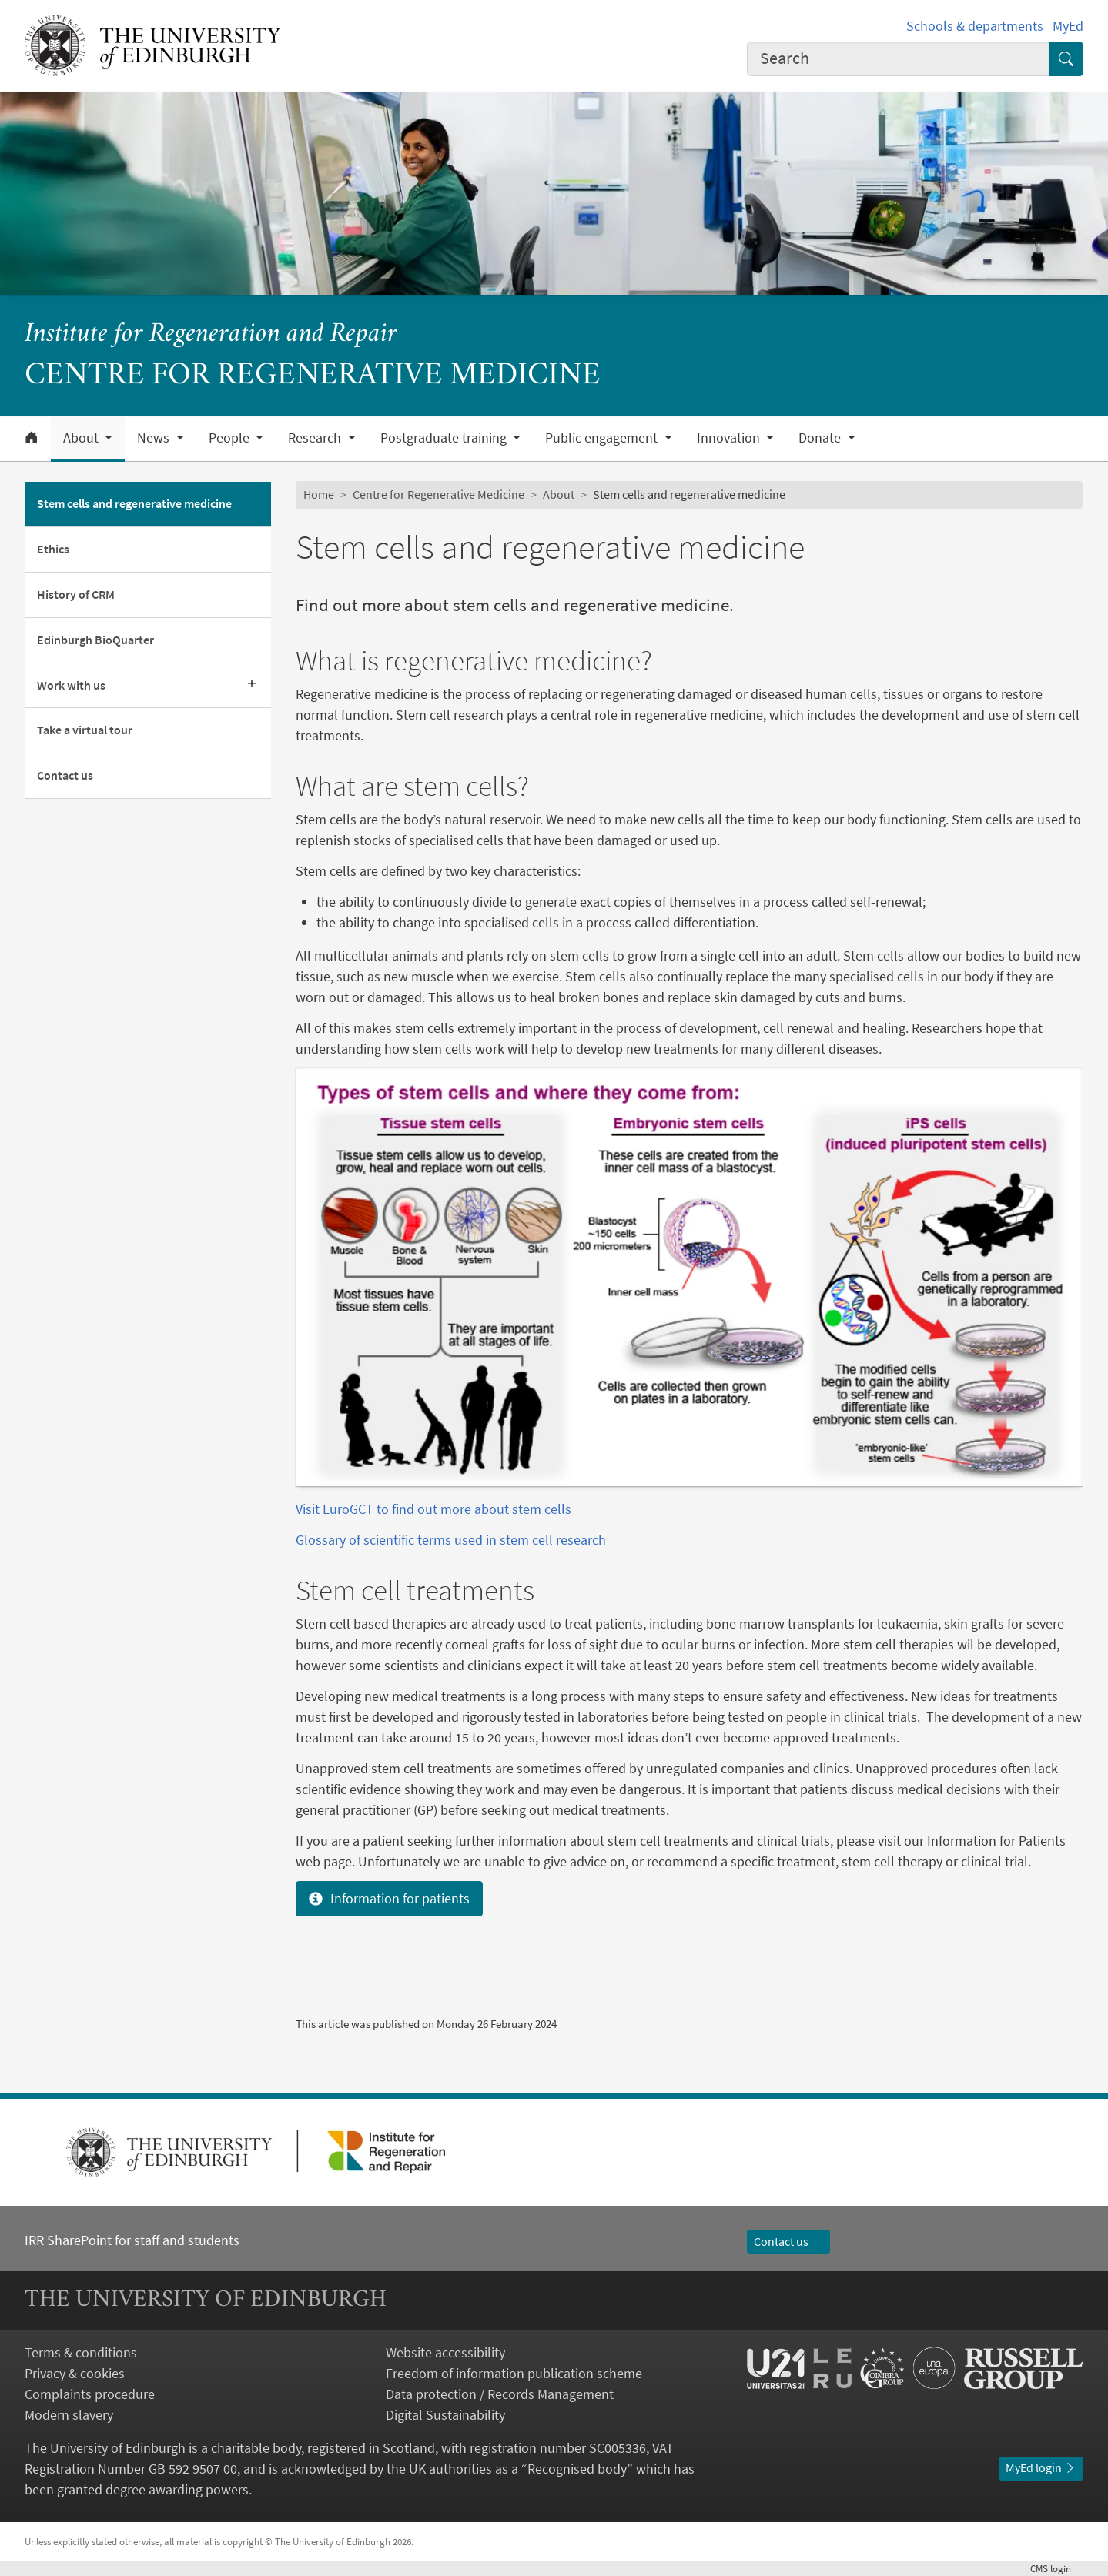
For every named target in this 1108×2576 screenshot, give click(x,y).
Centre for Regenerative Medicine (438, 494)
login (1056, 2568)
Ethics (53, 548)
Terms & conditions (81, 2352)
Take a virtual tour (84, 729)
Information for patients (389, 1898)
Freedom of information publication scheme (514, 2373)
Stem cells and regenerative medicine (134, 503)
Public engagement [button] (603, 437)
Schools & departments (974, 26)
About (558, 494)
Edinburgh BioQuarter (95, 639)
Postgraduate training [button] (445, 437)
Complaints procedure (90, 2394)
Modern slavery (69, 2415)
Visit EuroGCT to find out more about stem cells (435, 1509)
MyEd (1068, 26)
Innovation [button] (730, 437)
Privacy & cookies (75, 2373)
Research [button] (316, 437)
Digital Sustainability (445, 2415)
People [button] (231, 437)
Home (318, 494)
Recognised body (577, 2468)
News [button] (154, 437)
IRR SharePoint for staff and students (132, 2240)
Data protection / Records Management (500, 2394)
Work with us (71, 685)
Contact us (65, 775)
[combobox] (898, 59)
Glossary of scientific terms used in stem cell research (451, 1540)
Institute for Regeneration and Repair (211, 335)
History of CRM (76, 594)
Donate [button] (821, 437)
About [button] (82, 437)
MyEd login (1041, 2467)
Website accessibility (445, 2352)
